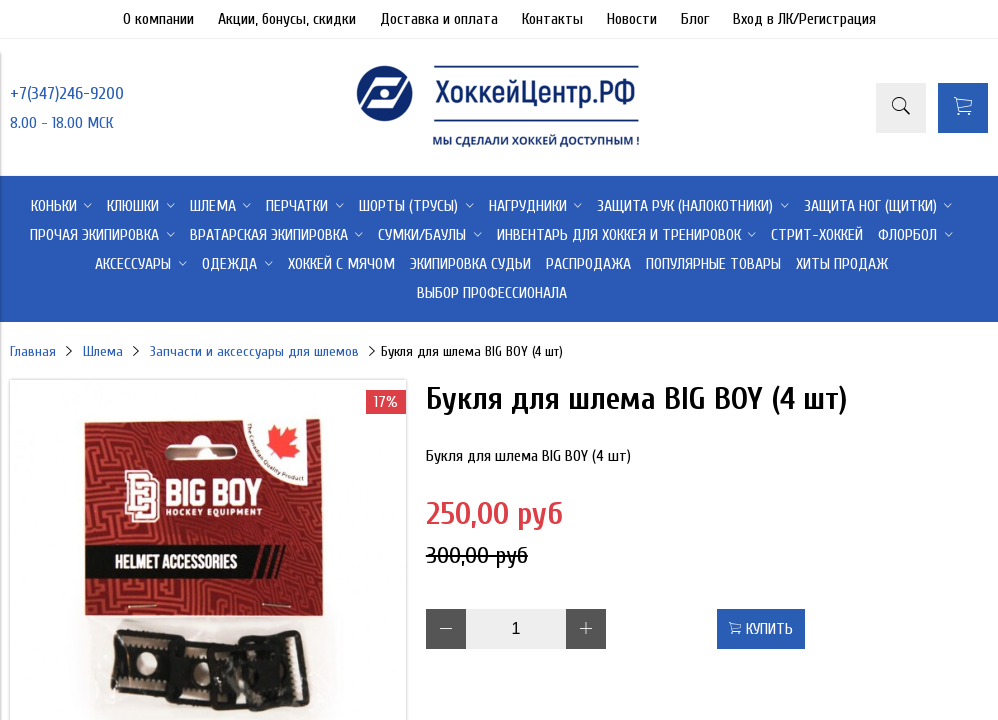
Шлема (103, 351)
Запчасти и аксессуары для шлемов (254, 351)
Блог (695, 19)
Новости (632, 19)
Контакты (552, 19)
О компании (158, 19)
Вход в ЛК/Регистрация (804, 19)
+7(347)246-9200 (67, 93)
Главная (33, 351)
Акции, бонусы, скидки (287, 19)
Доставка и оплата (439, 19)
